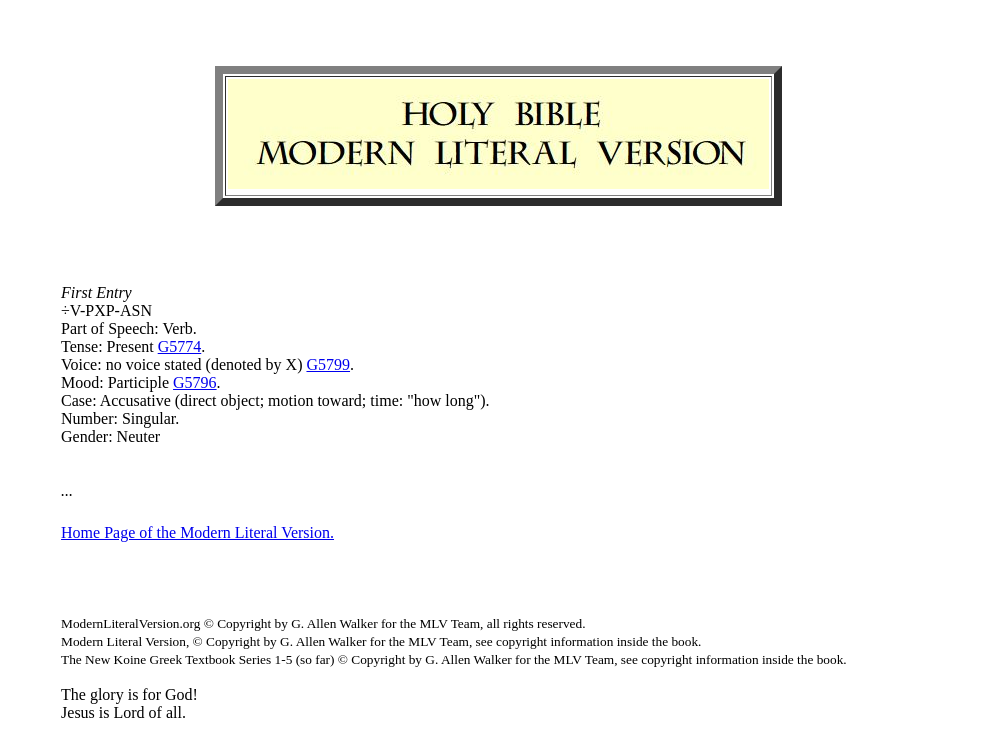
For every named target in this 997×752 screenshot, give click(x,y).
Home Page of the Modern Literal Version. (197, 532)
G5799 (328, 364)
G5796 (195, 382)
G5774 (180, 346)
